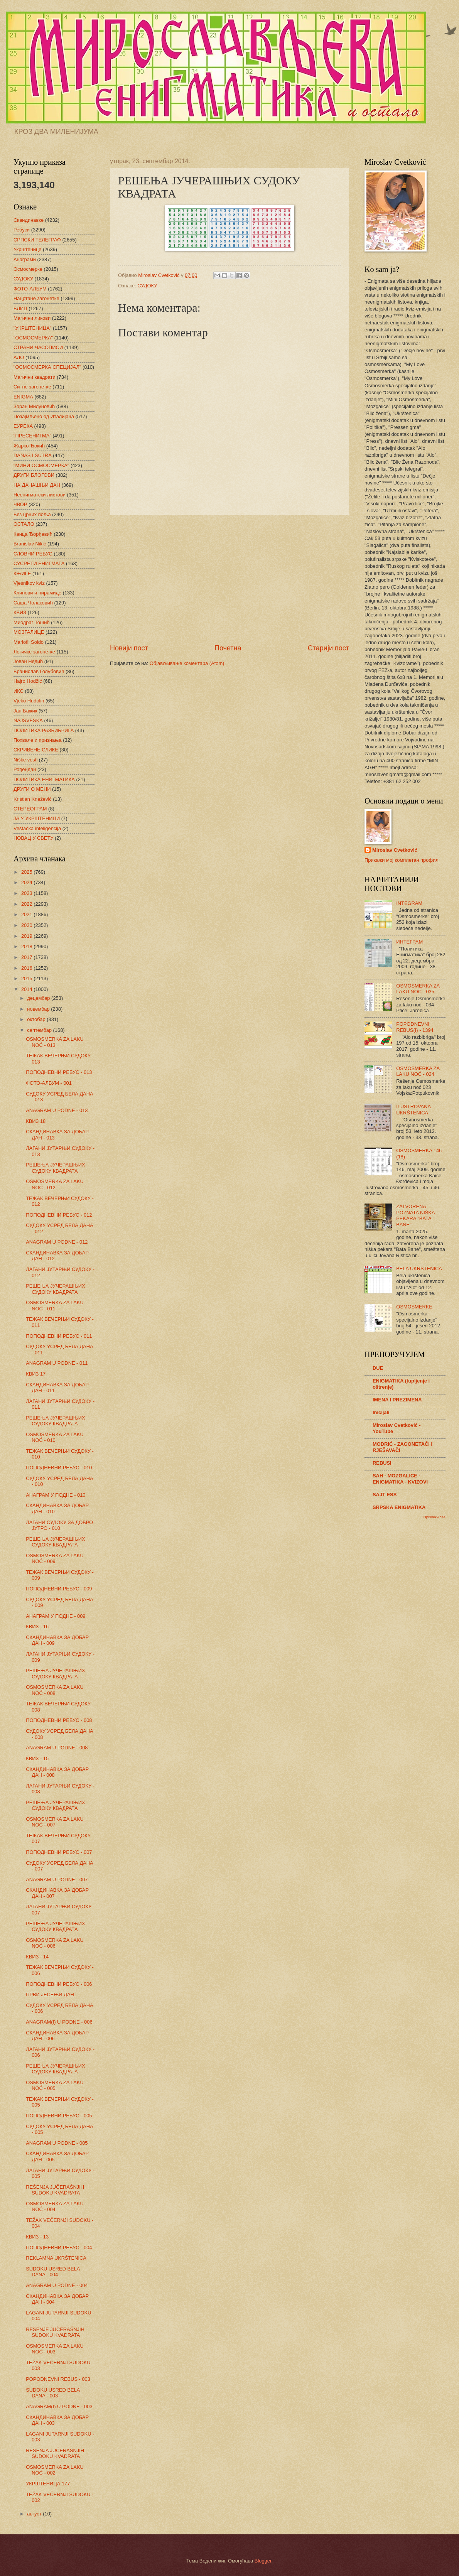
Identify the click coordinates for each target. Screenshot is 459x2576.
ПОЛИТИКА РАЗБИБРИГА (44, 730)
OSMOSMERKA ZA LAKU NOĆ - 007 (55, 1822)
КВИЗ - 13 (37, 2237)
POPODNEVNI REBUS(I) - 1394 (415, 1027)
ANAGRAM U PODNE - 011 (57, 1363)
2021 (27, 914)
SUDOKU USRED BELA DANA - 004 (53, 2271)
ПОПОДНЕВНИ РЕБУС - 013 (59, 1072)
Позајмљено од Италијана (44, 416)
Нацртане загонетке (36, 298)
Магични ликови (32, 318)
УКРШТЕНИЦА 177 (48, 2484)
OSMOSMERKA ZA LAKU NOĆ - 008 (55, 1690)
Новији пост (129, 648)
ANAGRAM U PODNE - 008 (57, 1748)
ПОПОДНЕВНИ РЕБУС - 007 (59, 1852)
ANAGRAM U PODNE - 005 (57, 2143)
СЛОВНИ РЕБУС (33, 554)
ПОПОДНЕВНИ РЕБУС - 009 (59, 1589)
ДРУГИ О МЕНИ (32, 789)
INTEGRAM (409, 903)
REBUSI (382, 1463)
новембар (39, 1009)
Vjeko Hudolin (29, 701)
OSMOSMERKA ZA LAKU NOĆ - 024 (417, 1071)
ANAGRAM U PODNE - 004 (57, 2285)
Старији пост (328, 648)
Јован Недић (28, 661)
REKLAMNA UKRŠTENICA (56, 2258)
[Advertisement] (229, 579)
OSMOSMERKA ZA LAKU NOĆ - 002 (55, 2470)
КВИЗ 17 (36, 1374)
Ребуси (22, 230)
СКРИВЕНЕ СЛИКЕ (36, 750)
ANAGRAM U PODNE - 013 (57, 1110)
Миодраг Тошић (32, 622)
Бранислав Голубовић (39, 671)
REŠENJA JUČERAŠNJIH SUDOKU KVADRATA (55, 2190)
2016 (27, 968)
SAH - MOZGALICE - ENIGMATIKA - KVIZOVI (400, 1479)
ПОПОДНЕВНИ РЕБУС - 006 (59, 1984)
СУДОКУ (147, 286)
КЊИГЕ (22, 573)
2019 (27, 936)
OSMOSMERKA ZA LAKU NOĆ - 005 (55, 2085)
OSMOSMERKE (414, 1307)
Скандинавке (29, 220)
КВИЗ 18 (36, 1121)
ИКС (19, 691)
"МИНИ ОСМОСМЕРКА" (41, 465)
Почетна (227, 648)
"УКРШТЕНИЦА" (32, 328)
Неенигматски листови (40, 495)
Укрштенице (27, 249)
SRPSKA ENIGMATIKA (399, 1507)
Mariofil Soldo (29, 642)
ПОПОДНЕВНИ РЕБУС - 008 (59, 1720)
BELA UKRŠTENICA (419, 1268)
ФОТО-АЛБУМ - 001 (49, 1083)
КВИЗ (20, 612)
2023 (27, 893)
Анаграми (25, 259)
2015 (27, 978)
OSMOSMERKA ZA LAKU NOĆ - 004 (55, 2206)
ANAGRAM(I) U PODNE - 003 (59, 2406)
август (35, 2514)
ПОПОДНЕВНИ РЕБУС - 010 (59, 1467)
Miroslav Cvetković (394, 850)
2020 (27, 925)
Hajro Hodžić (28, 681)
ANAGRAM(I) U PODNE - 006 (59, 2022)
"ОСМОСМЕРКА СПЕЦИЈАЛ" (47, 367)
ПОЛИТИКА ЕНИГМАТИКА (44, 779)
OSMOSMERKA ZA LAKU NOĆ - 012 (55, 1184)
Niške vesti (25, 760)
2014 (27, 989)
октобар (37, 1019)
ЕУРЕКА (23, 426)
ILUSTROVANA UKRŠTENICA (413, 1109)
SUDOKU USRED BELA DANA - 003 (53, 2393)
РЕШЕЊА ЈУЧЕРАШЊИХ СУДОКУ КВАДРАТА (55, 1167)
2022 (27, 904)
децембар (39, 998)
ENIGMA (23, 397)
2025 (27, 872)
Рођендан (25, 769)
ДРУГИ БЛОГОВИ (34, 475)
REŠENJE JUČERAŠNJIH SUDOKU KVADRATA (55, 2332)
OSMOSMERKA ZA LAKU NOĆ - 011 (55, 1305)
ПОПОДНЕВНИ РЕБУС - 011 (59, 1336)
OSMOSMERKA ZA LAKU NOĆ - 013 (55, 1042)
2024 (27, 882)
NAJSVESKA (28, 720)
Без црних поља (32, 514)
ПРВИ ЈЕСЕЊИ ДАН (50, 1994)
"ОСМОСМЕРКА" (33, 338)
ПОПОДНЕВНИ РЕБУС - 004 (59, 2247)
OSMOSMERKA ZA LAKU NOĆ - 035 (417, 988)
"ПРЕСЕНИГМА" (32, 436)
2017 (27, 957)
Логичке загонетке (34, 652)
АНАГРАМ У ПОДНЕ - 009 (55, 1616)
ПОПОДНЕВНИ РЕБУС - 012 (59, 1215)
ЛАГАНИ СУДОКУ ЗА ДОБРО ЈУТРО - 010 (59, 1525)
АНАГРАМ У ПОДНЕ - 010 (55, 1495)
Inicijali (381, 1412)
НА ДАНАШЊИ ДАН (37, 485)
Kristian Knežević (33, 799)
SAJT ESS (385, 1494)
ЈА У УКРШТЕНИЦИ (37, 818)
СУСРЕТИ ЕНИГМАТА (39, 563)
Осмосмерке (28, 269)
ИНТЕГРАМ (409, 942)
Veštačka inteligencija (37, 828)
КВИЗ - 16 (37, 1626)
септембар (40, 1030)
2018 (27, 946)
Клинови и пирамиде (37, 593)
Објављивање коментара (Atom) (187, 663)
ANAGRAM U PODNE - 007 (57, 1879)
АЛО (19, 357)
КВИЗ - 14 (37, 1957)
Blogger (263, 2561)
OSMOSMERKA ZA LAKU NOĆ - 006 (55, 1943)
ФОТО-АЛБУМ (30, 289)
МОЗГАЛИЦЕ (29, 632)
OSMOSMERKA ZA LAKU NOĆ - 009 (55, 1558)
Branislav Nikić (30, 544)
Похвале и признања (38, 740)
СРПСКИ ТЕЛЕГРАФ (37, 240)
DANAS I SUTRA (33, 455)
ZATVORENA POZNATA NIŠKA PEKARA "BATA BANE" (415, 1215)
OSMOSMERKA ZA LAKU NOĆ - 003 (55, 2349)
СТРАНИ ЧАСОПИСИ (38, 347)
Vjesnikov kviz (29, 583)
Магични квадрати (35, 377)
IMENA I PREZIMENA (397, 1400)
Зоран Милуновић (34, 406)
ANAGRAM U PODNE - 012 (57, 1242)
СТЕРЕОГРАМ (30, 809)
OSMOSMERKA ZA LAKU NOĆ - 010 (55, 1437)
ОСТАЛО (24, 524)
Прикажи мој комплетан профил (401, 860)
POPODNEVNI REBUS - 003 (58, 2379)
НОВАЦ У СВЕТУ (33, 838)
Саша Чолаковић (33, 603)
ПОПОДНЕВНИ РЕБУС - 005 (59, 2116)
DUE (378, 1368)
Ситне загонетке (32, 387)
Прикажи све (435, 1517)
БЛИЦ (20, 308)
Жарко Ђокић (29, 446)
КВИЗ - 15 (37, 1758)
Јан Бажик (25, 711)
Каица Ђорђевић (33, 534)
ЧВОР (20, 504)
